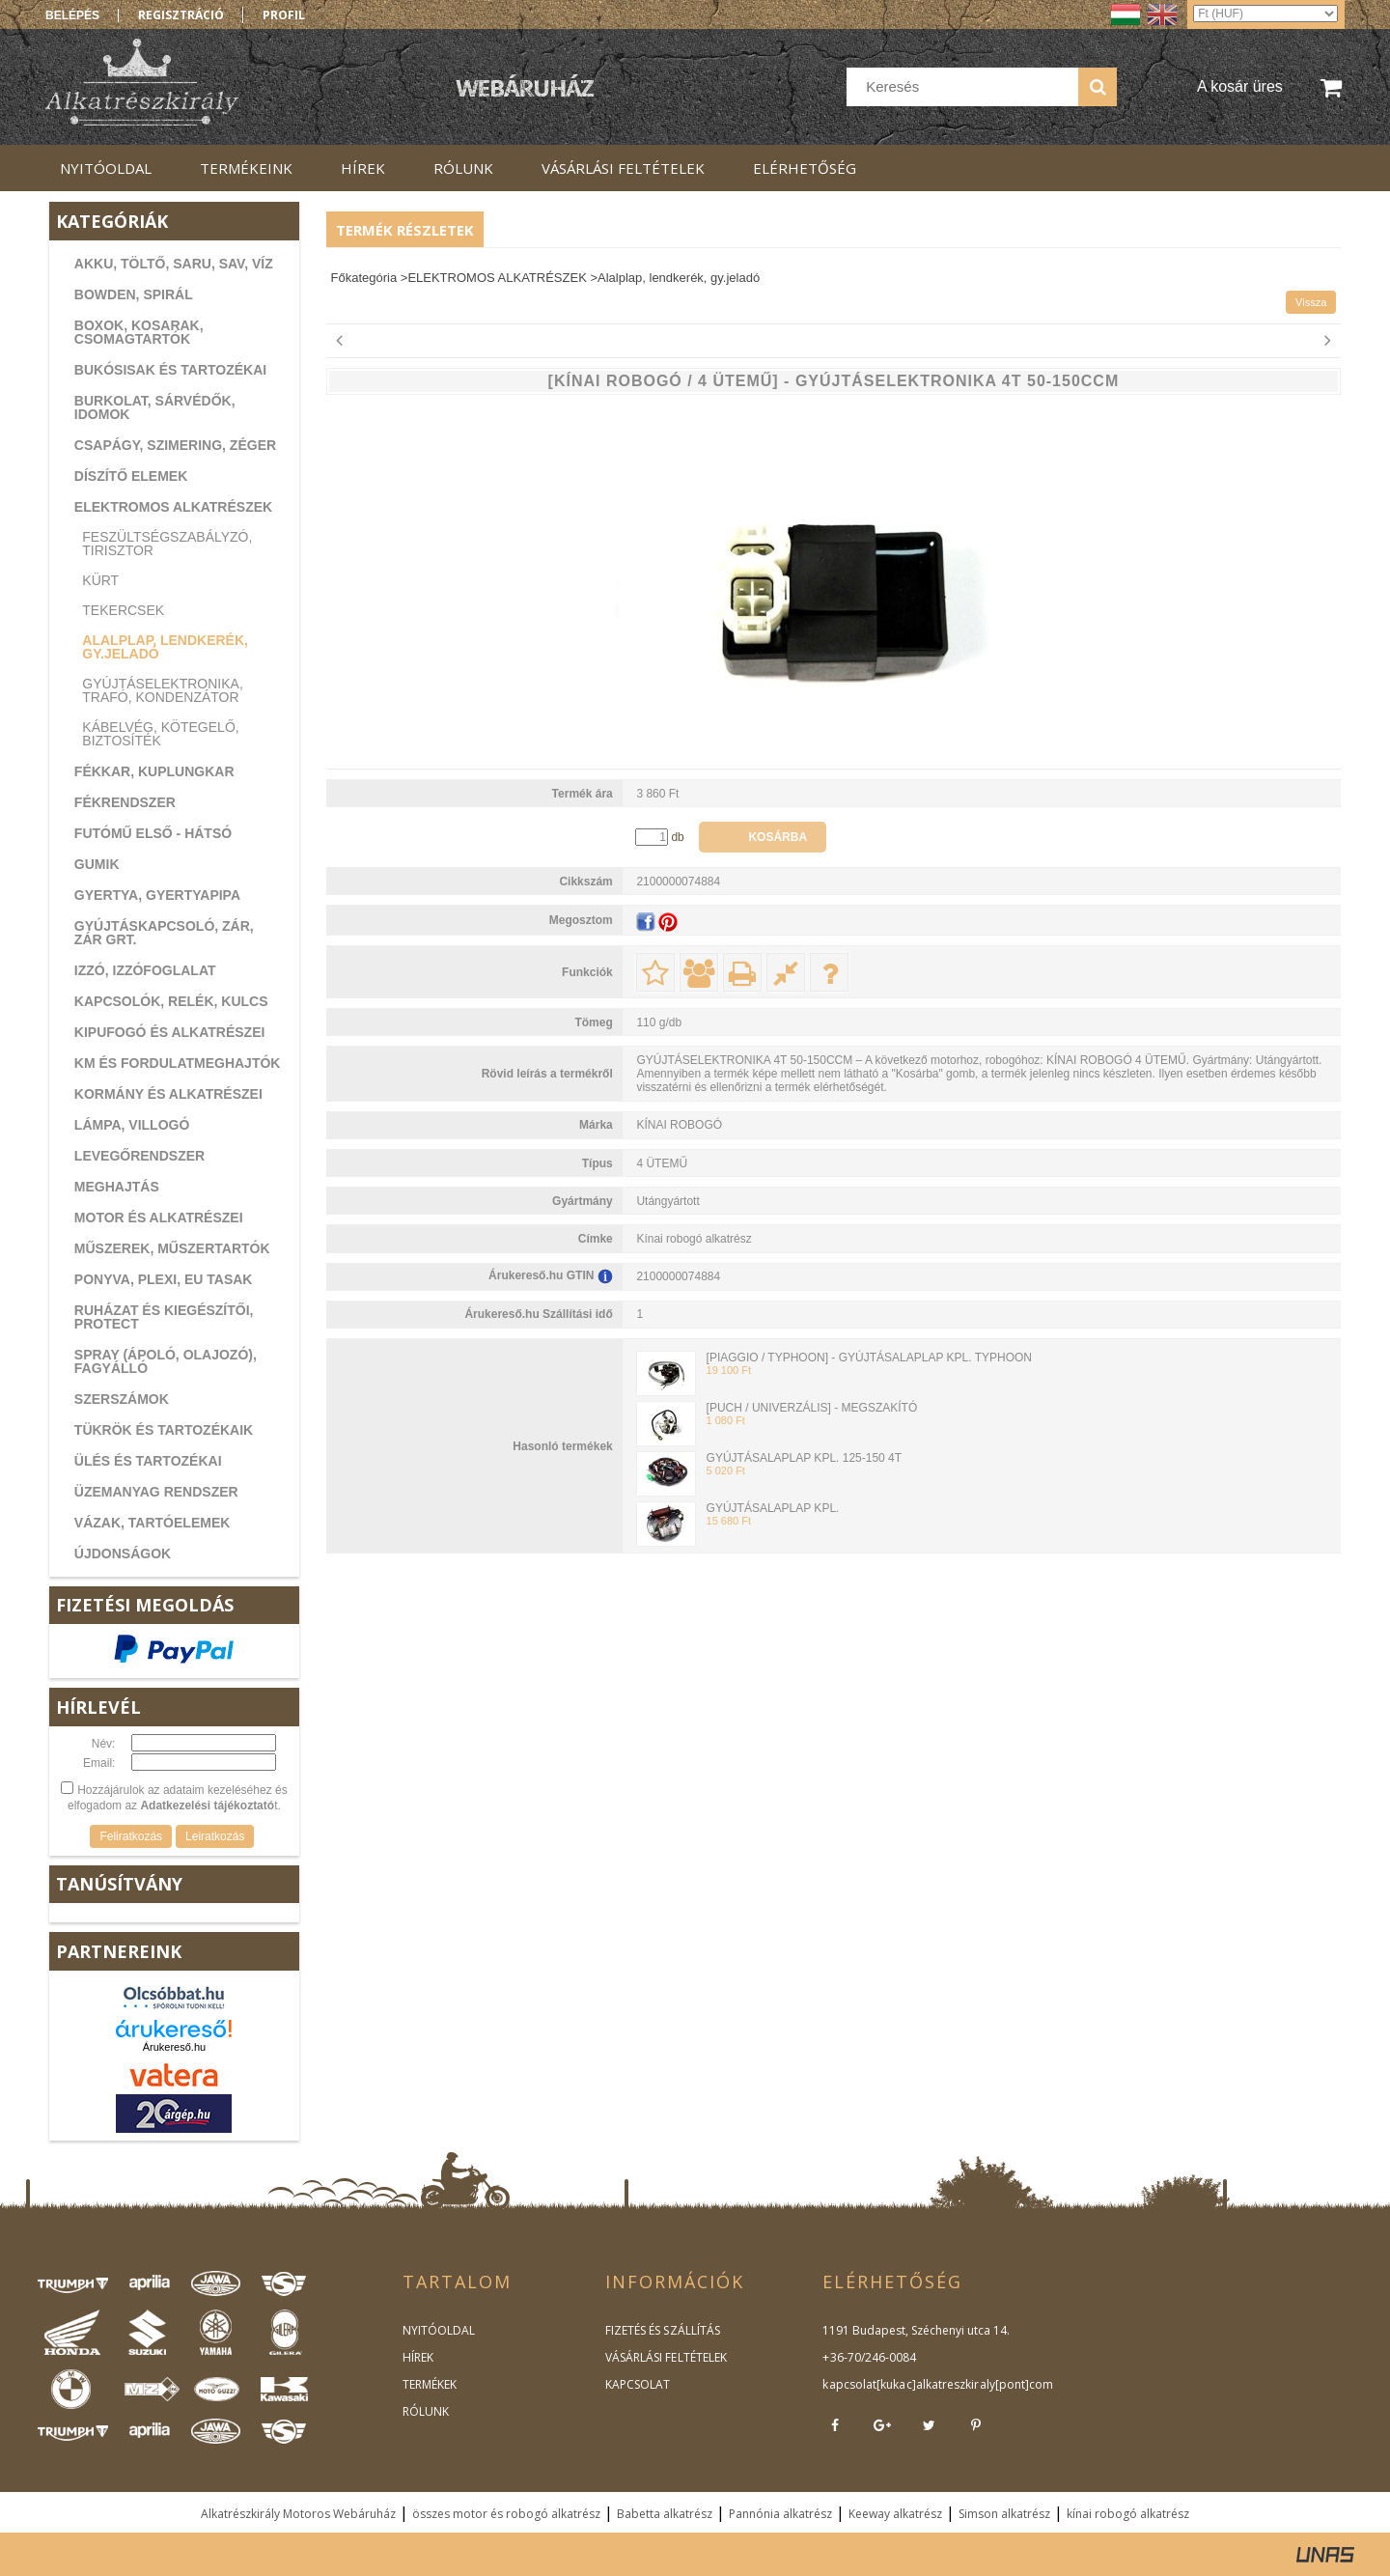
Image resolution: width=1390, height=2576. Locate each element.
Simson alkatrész (1004, 2514)
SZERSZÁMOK (121, 1399)
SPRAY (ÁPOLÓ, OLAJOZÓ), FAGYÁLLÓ (165, 1361)
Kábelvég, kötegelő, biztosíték (160, 733)
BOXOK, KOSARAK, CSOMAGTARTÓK (139, 332)
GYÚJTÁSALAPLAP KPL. (773, 1508)
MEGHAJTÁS (116, 1186)
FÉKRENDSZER (125, 802)
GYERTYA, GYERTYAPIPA (157, 895)
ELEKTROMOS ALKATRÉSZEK (173, 507)
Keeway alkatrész (895, 2514)
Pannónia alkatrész (780, 2514)
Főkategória (364, 277)
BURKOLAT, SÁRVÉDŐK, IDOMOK (155, 407)
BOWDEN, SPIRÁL (133, 294)
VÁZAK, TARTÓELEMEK (152, 1522)
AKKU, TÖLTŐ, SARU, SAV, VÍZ (173, 263)
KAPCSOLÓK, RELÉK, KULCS (171, 1001)
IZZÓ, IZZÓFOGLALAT (145, 970)
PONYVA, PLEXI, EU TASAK (163, 1279)
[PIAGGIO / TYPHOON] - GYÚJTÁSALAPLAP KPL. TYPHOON (869, 1357)
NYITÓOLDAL (439, 2330)
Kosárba (777, 837)
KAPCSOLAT (637, 2384)
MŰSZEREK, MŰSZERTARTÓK (172, 1248)
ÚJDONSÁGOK (122, 1553)
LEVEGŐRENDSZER (139, 1155)
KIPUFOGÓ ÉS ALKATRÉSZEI (169, 1032)
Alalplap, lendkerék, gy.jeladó (165, 646)
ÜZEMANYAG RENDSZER (156, 1491)
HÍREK (418, 2357)
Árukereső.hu (174, 2047)
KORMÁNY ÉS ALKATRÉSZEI (168, 1094)
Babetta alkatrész (664, 2514)
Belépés (72, 15)
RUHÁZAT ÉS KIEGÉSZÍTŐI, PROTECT (164, 1316)
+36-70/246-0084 (868, 2357)
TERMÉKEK (430, 2384)
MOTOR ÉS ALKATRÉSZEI (158, 1217)
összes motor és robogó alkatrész (506, 2514)
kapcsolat (849, 2384)
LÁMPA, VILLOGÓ (132, 1125)
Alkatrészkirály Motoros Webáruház (298, 2514)
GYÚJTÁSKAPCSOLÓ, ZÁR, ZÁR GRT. (164, 932)
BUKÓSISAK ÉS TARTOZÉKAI (170, 370)
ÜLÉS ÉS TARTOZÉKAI (148, 1461)
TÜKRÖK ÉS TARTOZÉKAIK (163, 1430)
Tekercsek (123, 610)
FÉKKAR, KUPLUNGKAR (154, 771)
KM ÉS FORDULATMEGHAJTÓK (177, 1063)
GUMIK (97, 864)
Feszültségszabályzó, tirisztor (167, 543)
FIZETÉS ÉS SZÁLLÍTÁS (662, 2330)
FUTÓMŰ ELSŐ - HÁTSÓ (153, 833)
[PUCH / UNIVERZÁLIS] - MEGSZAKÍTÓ (812, 1407)
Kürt (100, 580)
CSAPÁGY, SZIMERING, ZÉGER (175, 445)
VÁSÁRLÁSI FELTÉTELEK (665, 2357)
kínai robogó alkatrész (1128, 2514)
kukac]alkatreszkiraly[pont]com (964, 2384)
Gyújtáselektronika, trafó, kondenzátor (162, 690)
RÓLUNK (426, 2411)
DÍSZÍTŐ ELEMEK (130, 476)
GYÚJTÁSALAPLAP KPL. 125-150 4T (805, 1458)
